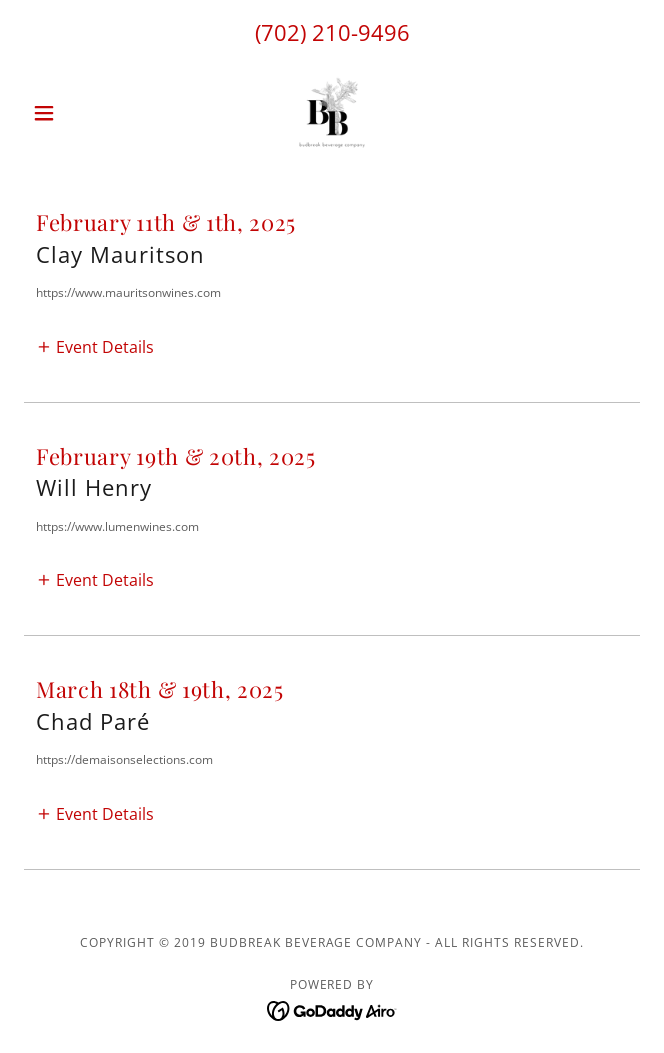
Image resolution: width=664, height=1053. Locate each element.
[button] (70, 113)
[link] (332, 113)
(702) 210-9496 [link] (332, 32)
